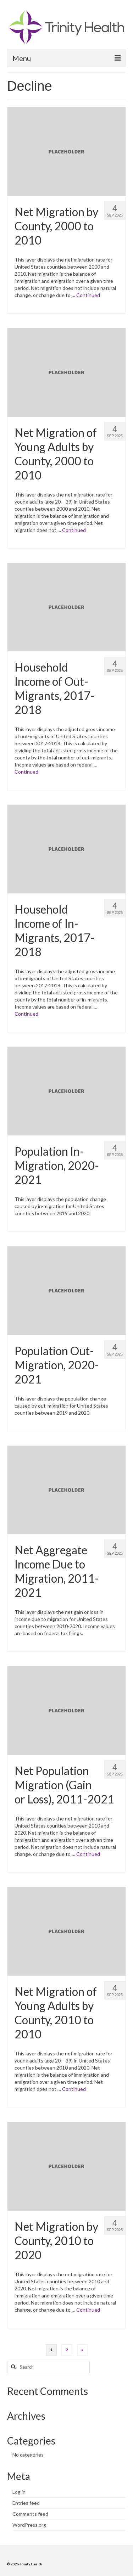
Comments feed (30, 2514)
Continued (88, 295)
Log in (19, 2492)
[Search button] (12, 2367)
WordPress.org (29, 2525)
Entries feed (26, 2503)
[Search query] (48, 2367)
